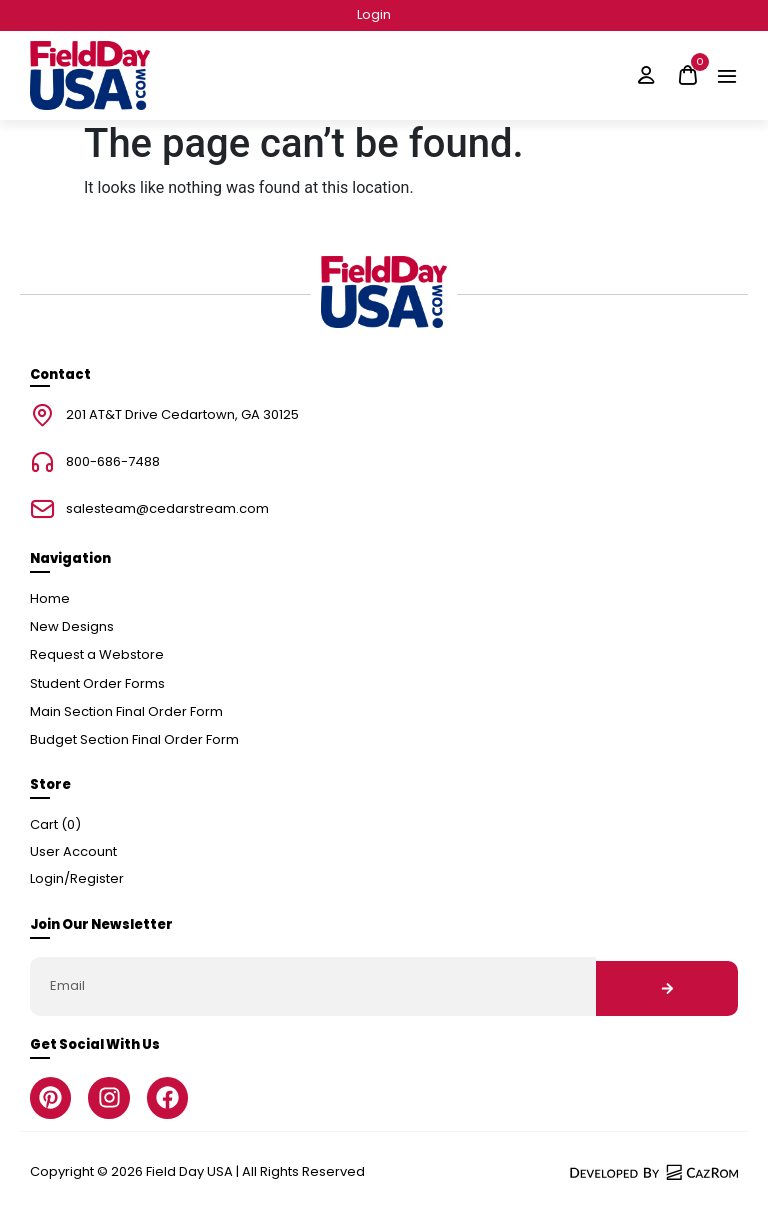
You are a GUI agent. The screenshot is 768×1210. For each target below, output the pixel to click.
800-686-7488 (113, 462)
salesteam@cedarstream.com (167, 509)
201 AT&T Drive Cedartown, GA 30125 (182, 415)
